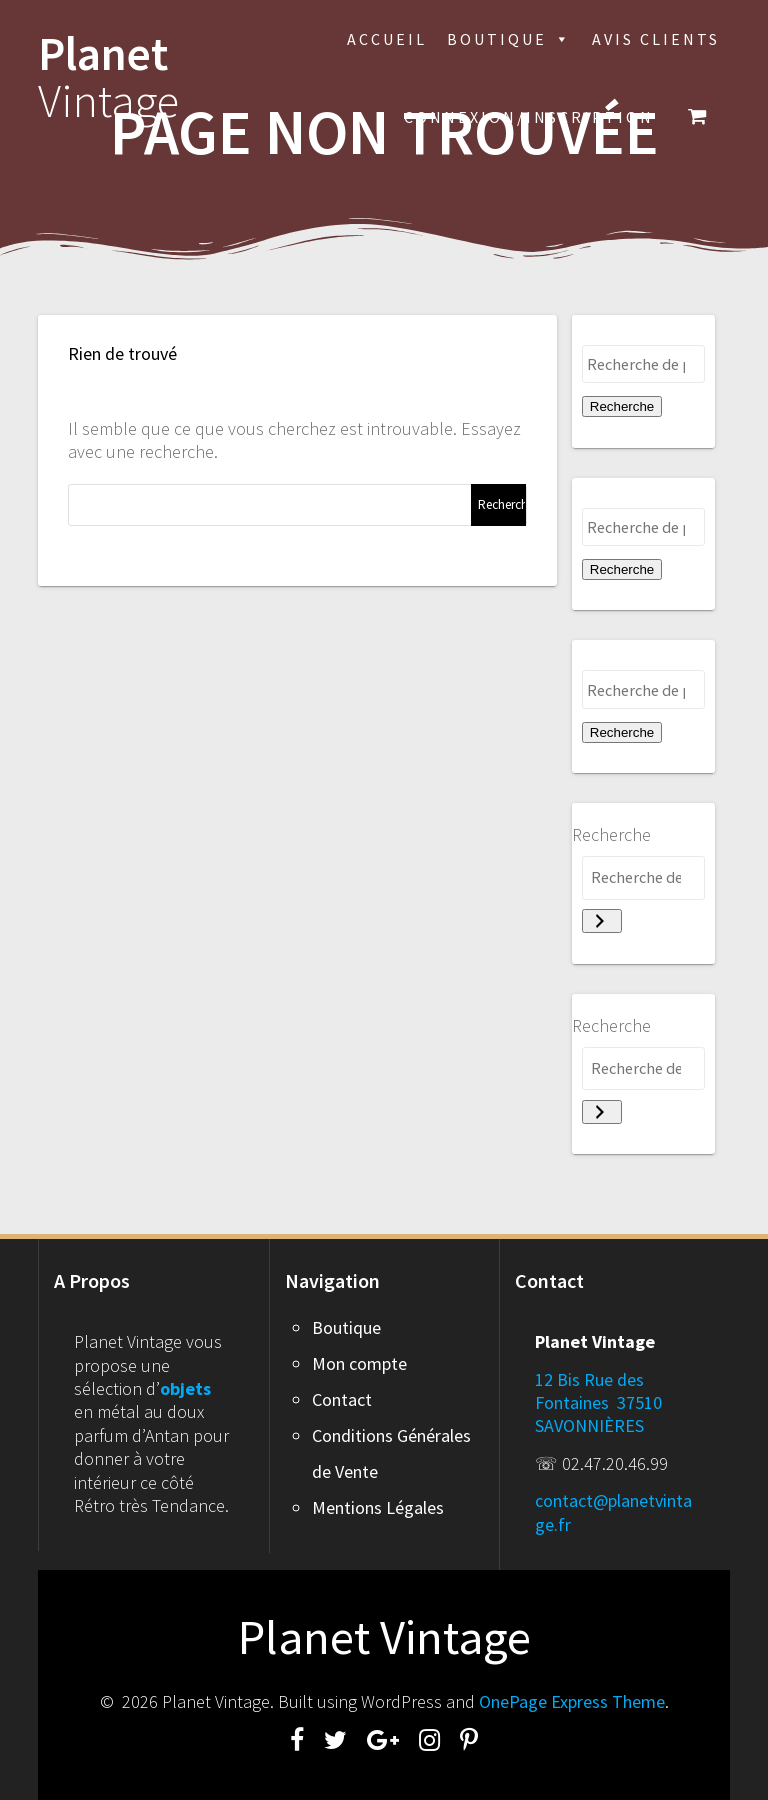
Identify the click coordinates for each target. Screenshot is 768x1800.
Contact (342, 1399)
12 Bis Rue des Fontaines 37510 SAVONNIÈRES (598, 1403)
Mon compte (359, 1363)
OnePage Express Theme (572, 1701)
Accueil (387, 39)
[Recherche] (602, 921)
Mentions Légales (378, 1507)
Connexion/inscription (529, 117)
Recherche (622, 406)
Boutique (509, 39)
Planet (108, 78)
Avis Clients (656, 39)
